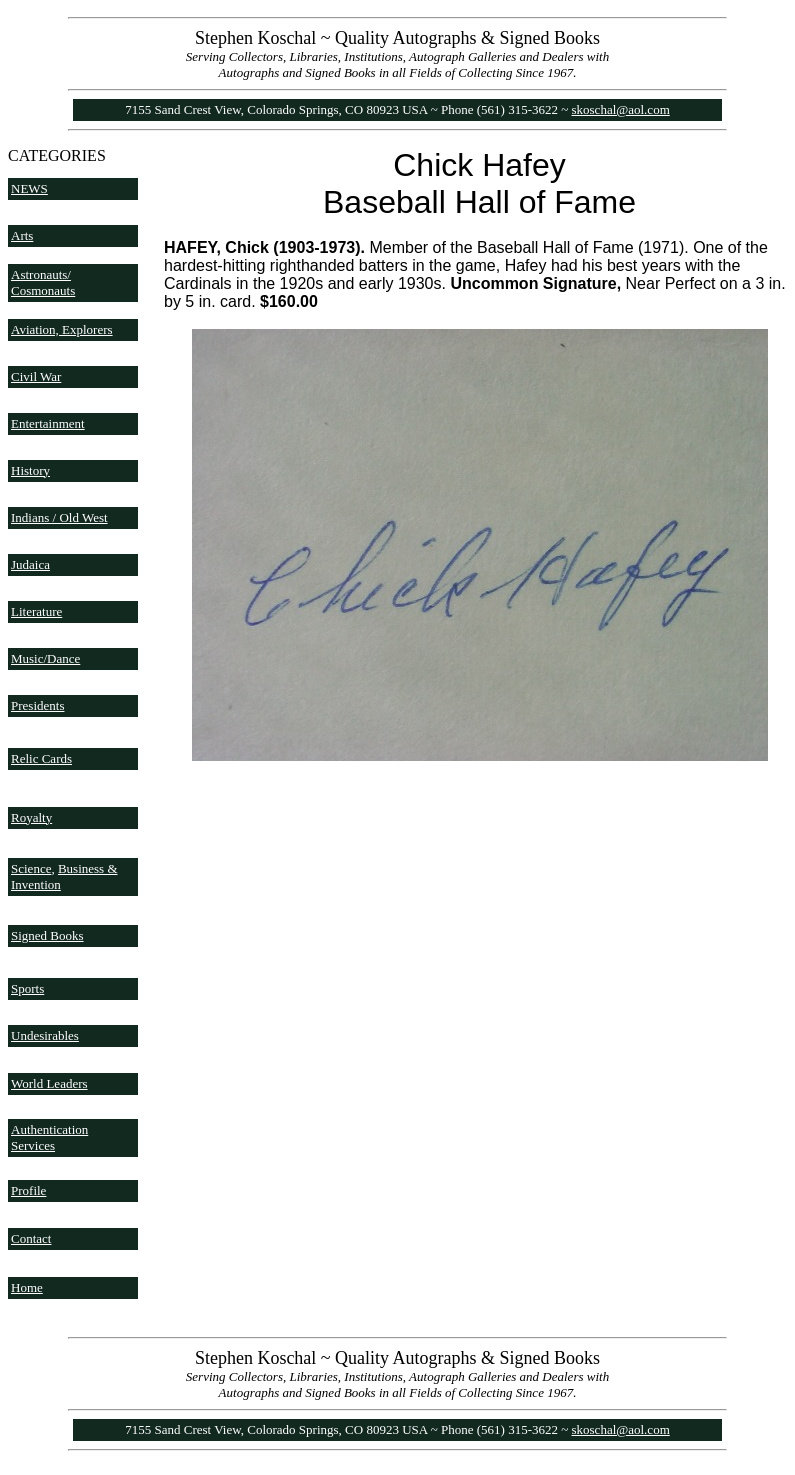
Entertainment (48, 423)
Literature (36, 611)
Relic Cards (41, 758)
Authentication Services (49, 1137)
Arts (22, 235)
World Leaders (49, 1083)
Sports (27, 988)
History (30, 470)
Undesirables (45, 1035)
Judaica (30, 564)
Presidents (37, 705)
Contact (31, 1238)
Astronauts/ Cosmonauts (43, 282)
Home (27, 1287)
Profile (28, 1190)
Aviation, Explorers (62, 329)
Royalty (31, 817)
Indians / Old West (59, 517)
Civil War (36, 376)
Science (31, 868)
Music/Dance (45, 658)
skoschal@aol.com (621, 109)
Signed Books (47, 935)
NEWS (29, 188)
